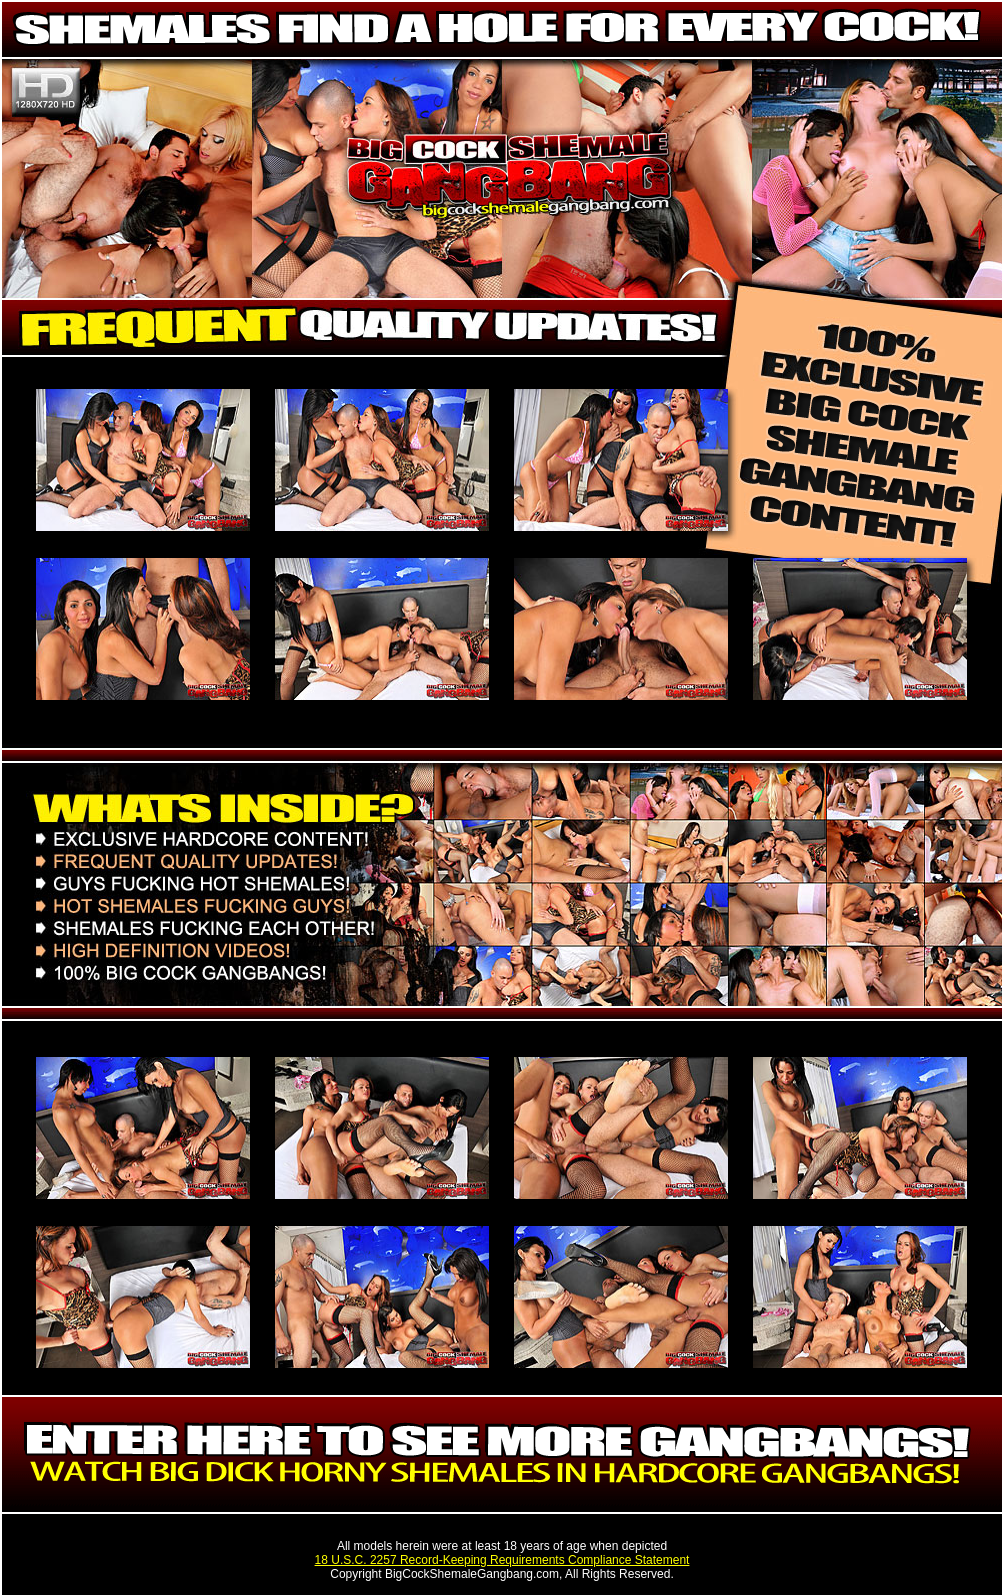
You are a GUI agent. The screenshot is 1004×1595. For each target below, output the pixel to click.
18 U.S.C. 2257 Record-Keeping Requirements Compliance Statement (502, 1560)
